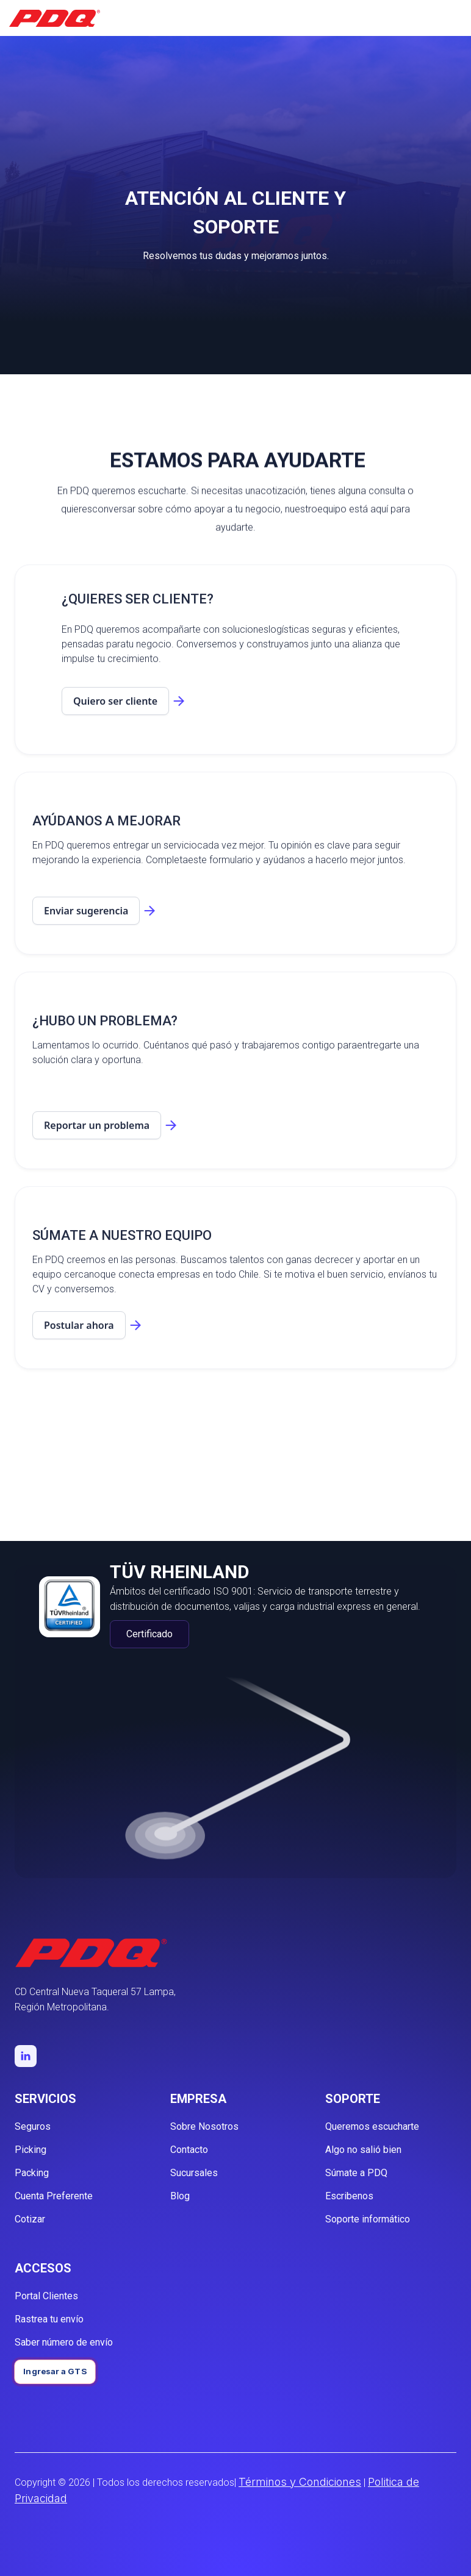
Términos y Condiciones (300, 2481)
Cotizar (30, 2219)
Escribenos (349, 2196)
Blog (180, 2196)
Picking (30, 2149)
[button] (456, 18)
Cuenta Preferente (54, 2196)
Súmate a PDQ (356, 2173)
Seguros (33, 2126)
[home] (54, 18)
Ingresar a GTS (55, 2371)
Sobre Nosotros (204, 2126)
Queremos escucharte (372, 2126)
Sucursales (194, 2173)
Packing (32, 2173)
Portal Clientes (46, 2296)
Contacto (189, 2149)
